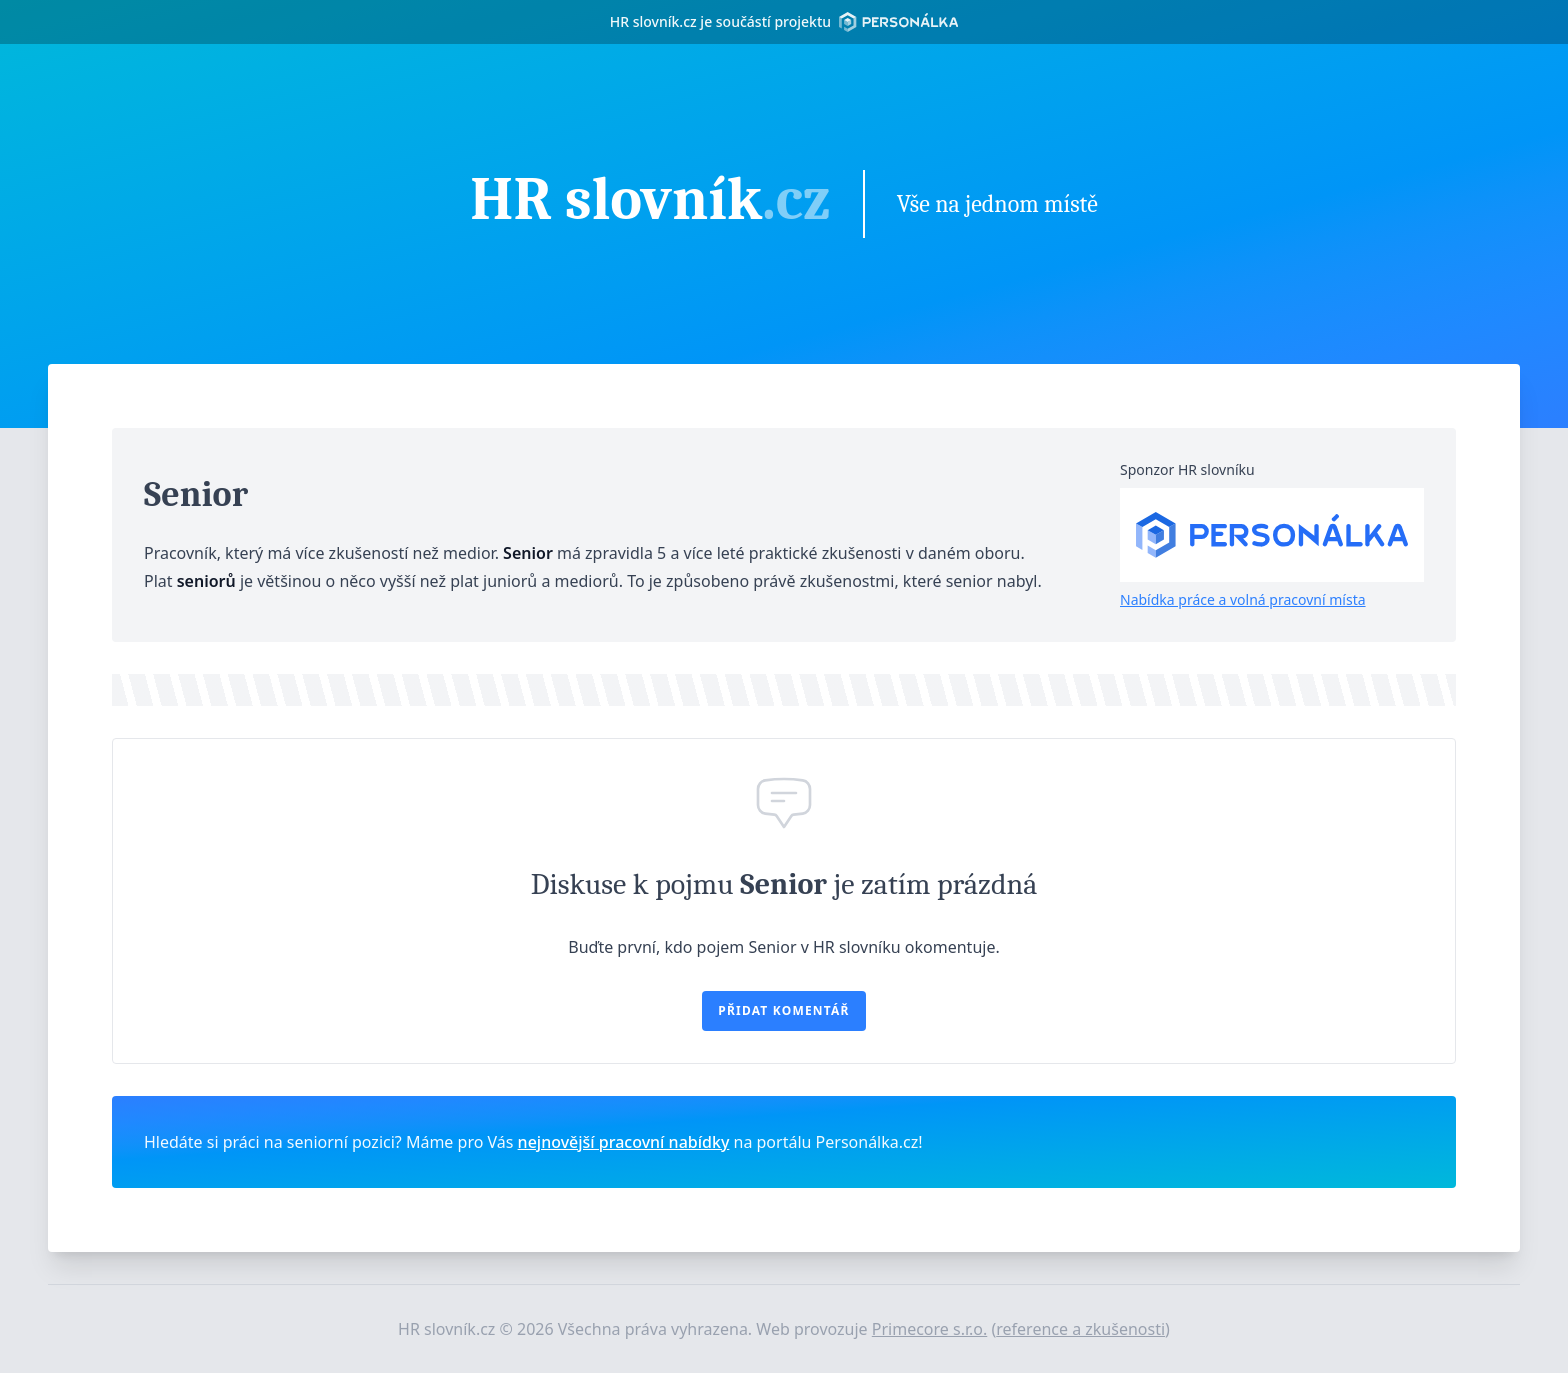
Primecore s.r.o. (930, 1329)
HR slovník (650, 202)
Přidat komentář (783, 1010)
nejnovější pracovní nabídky (624, 1142)
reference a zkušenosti (1080, 1329)
